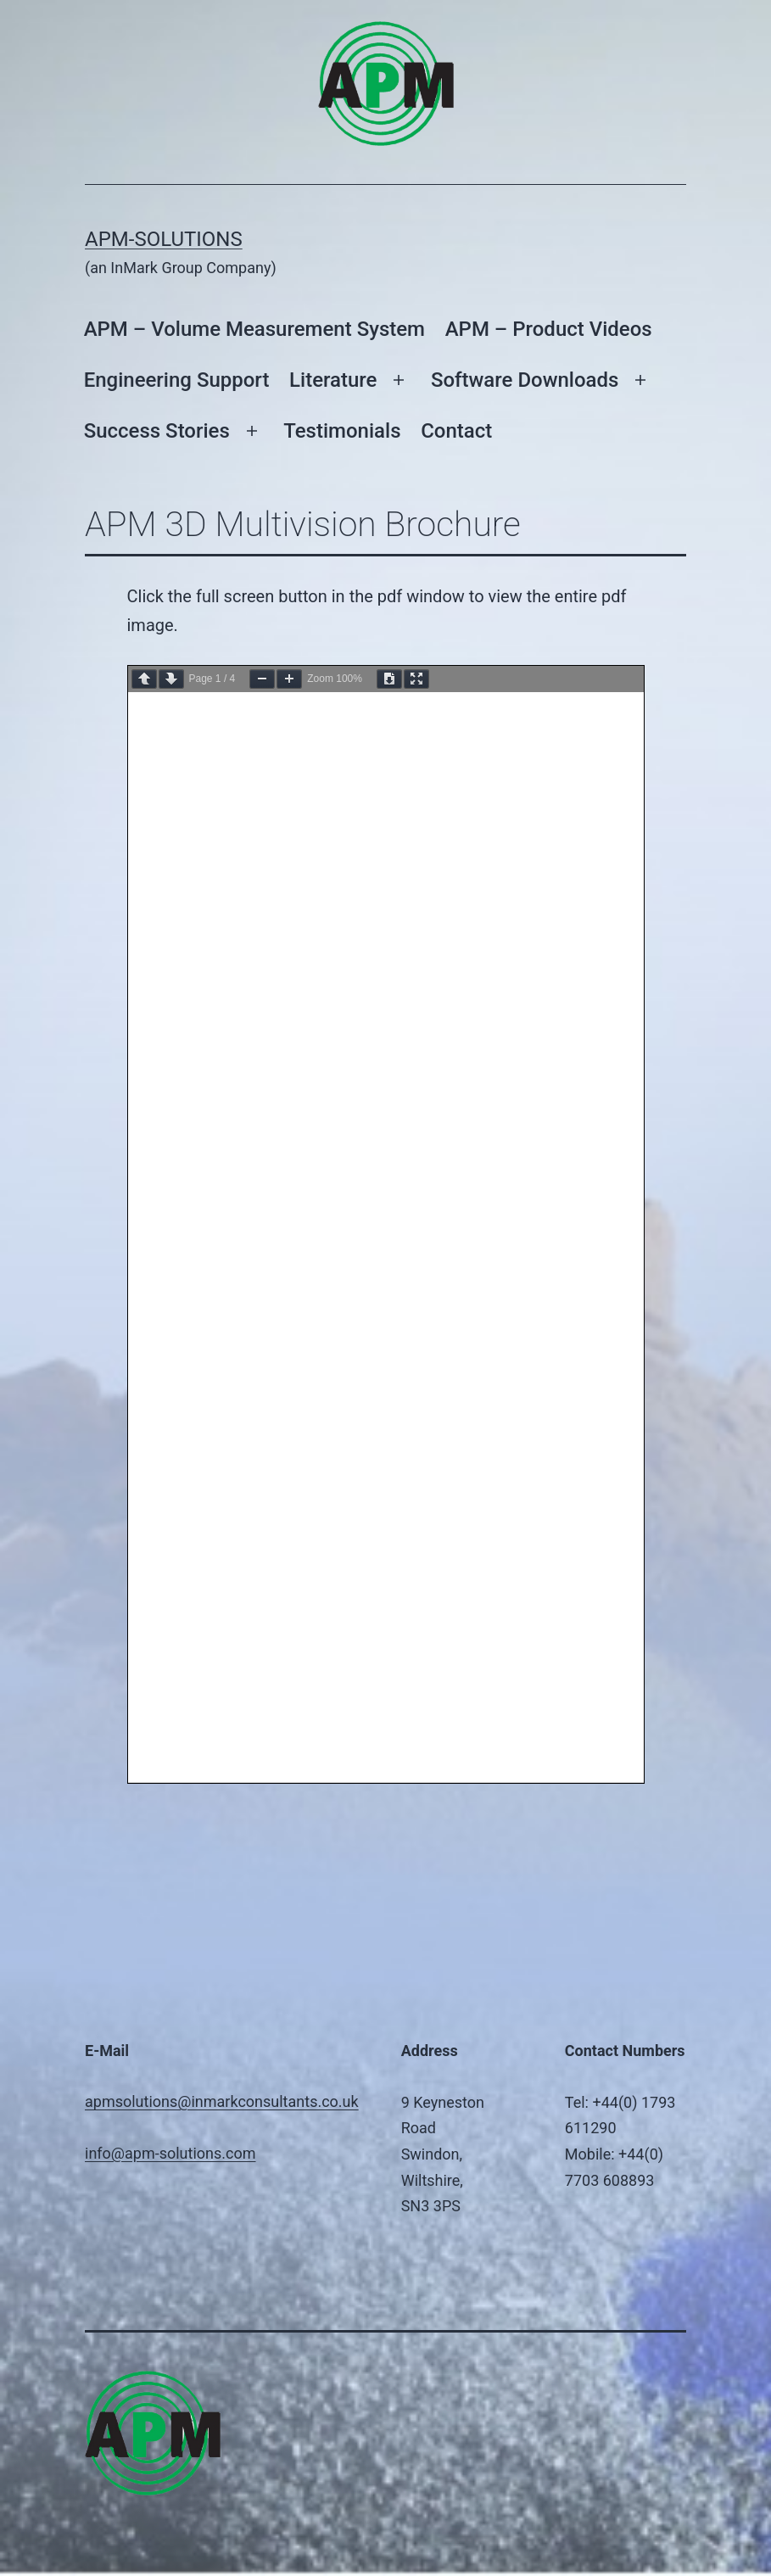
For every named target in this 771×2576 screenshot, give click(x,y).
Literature (333, 380)
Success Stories (157, 431)
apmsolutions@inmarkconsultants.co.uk (222, 2101)
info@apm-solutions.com (170, 2153)
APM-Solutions (164, 239)
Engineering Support (177, 380)
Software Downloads (524, 380)
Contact (456, 431)
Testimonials (341, 431)
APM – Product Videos (548, 329)
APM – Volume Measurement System (254, 329)
